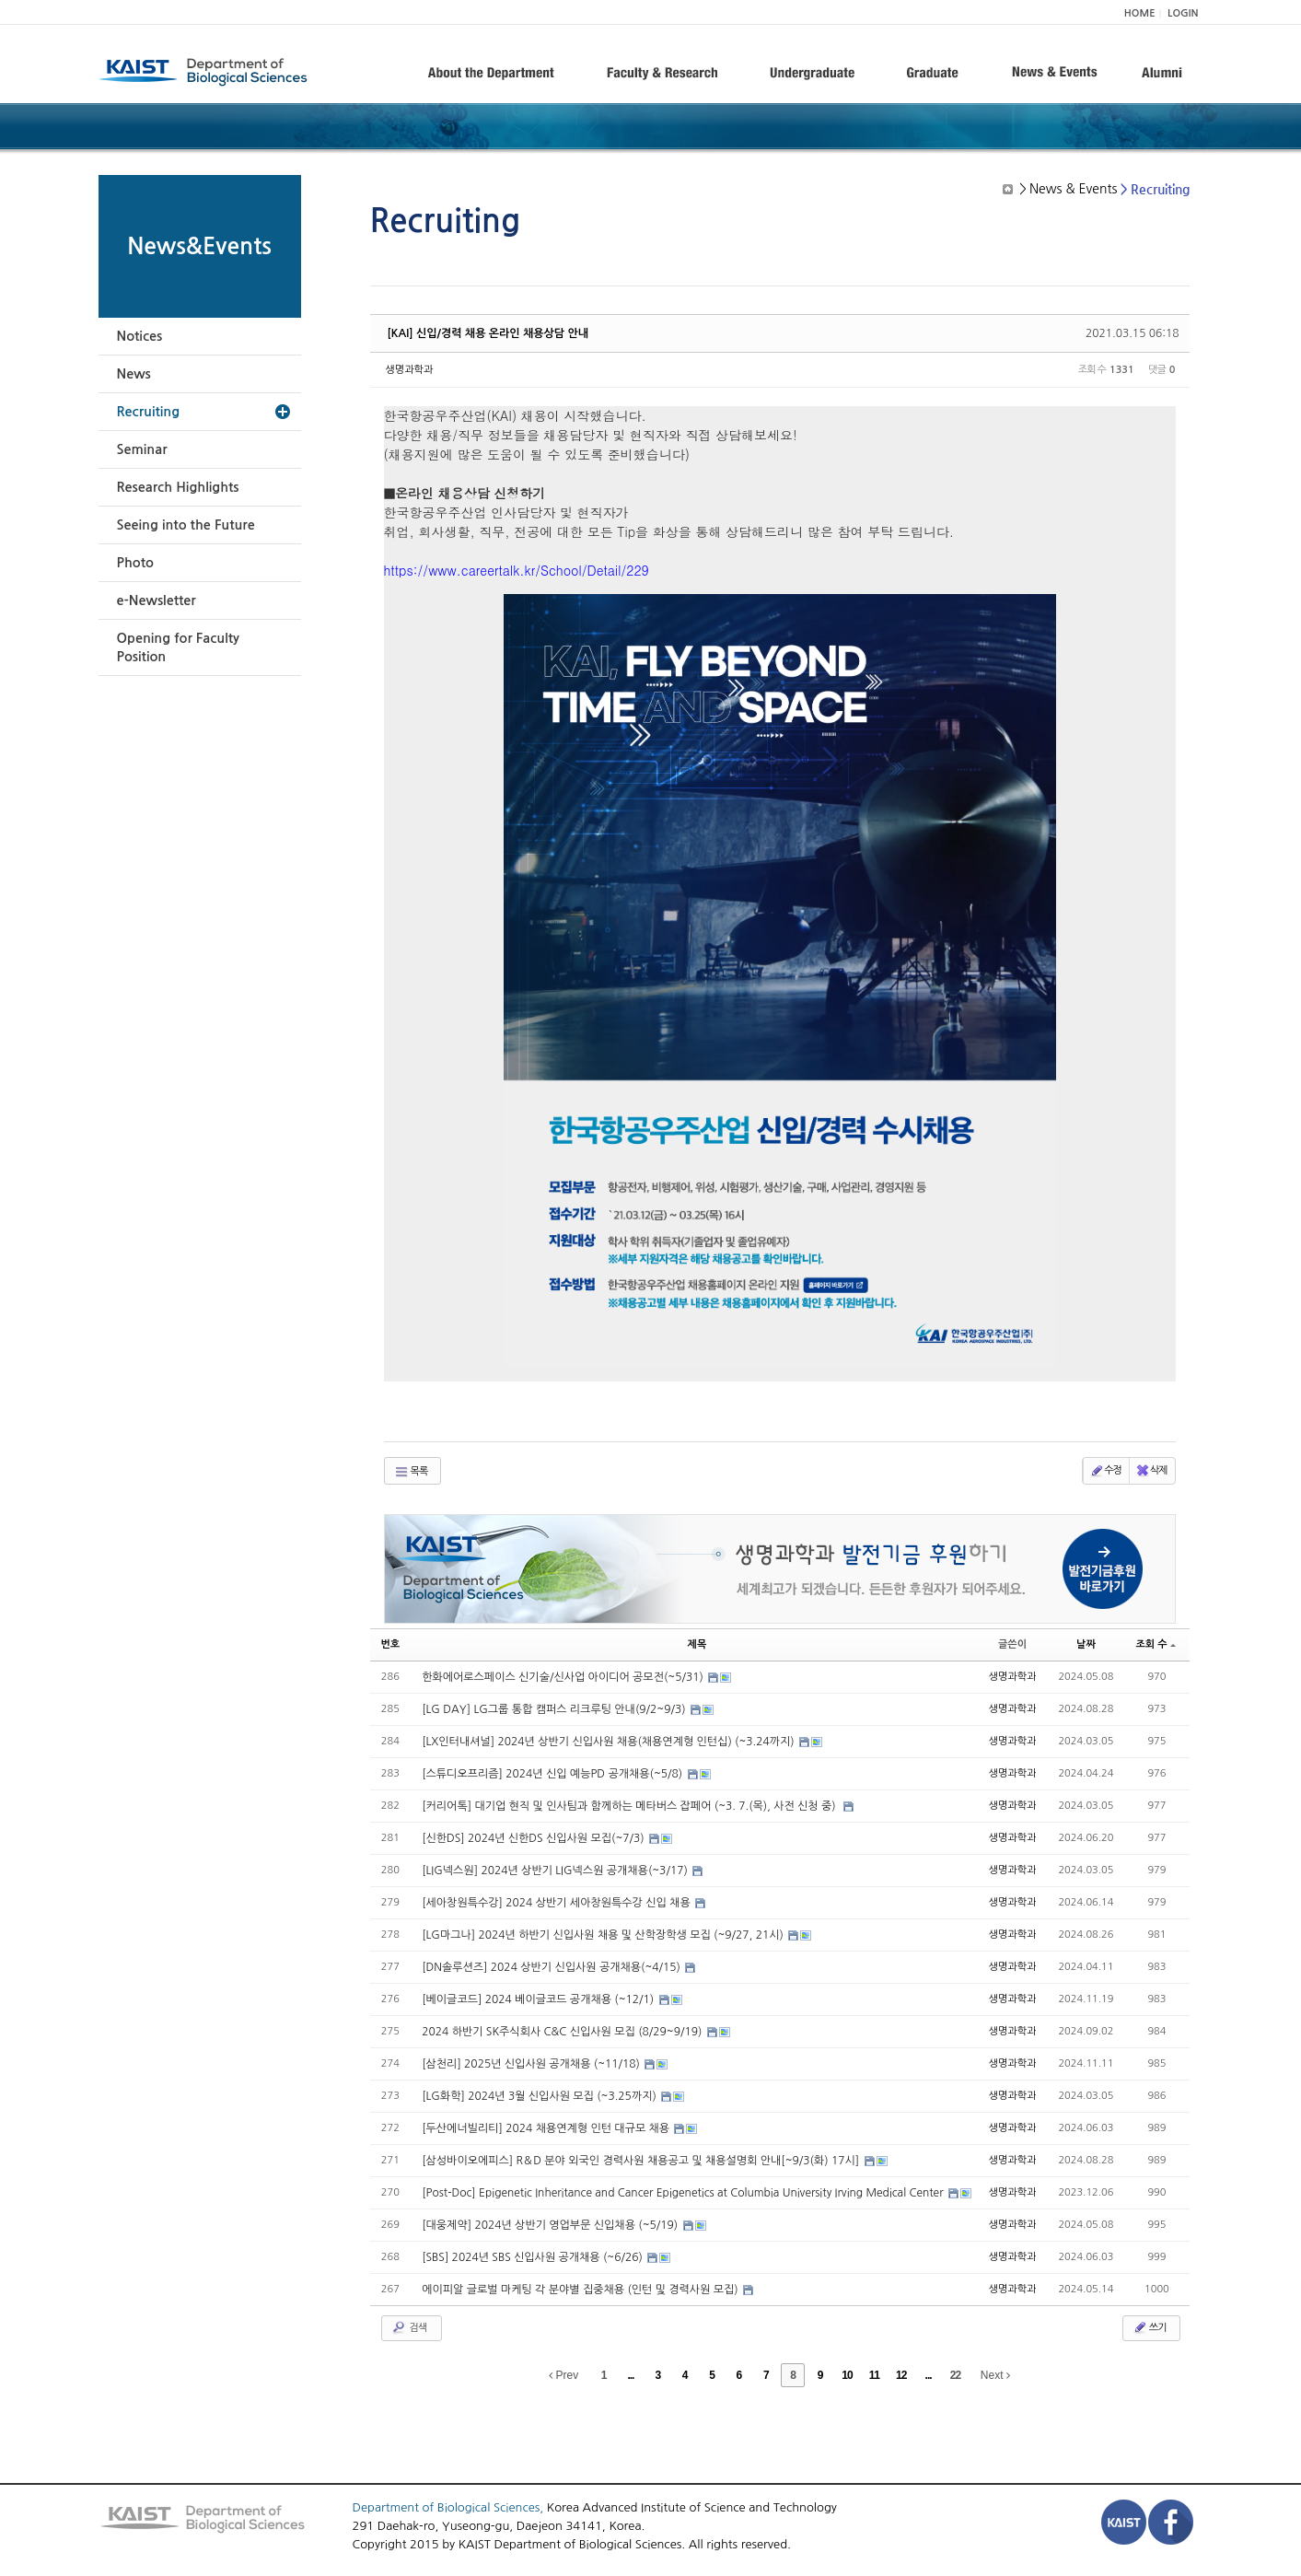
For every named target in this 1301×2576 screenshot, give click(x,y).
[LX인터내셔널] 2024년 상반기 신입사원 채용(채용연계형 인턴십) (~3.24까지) (609, 1741)
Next (995, 2375)
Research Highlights (178, 487)
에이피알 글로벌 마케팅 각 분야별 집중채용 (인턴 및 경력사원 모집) (581, 2289)
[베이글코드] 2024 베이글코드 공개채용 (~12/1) (539, 1999)
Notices (140, 336)
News (134, 373)
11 (874, 2375)
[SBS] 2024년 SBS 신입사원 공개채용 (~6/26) (533, 2257)
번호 (391, 1644)
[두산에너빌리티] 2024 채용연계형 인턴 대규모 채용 (547, 2128)
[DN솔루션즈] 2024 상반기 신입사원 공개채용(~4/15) (552, 1967)
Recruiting (148, 411)
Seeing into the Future (186, 525)
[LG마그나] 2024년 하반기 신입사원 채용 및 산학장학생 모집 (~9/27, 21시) (604, 1935)
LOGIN (1182, 13)
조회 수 (1155, 1644)
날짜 (1086, 1644)
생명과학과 (410, 370)
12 (901, 2375)
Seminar (142, 449)
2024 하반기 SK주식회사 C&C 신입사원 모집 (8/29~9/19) (563, 2031)
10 (847, 2375)
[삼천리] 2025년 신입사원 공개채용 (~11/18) (532, 2063)
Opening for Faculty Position (178, 647)
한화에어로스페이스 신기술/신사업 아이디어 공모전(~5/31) (564, 1677)
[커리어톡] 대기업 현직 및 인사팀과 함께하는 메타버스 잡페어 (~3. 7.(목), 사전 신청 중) (632, 1806)
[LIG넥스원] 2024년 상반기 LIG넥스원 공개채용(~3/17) (556, 1870)
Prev (563, 2375)
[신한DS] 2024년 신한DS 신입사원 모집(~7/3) (534, 1838)
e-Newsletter (156, 600)
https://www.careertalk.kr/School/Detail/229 (516, 570)
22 (955, 2375)
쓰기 (1150, 2327)
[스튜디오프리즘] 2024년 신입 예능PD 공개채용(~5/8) (553, 1773)
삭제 (1151, 1470)
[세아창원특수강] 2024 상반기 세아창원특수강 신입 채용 (557, 1902)
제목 (697, 1644)
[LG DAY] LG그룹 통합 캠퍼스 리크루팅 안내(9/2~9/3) (555, 1709)
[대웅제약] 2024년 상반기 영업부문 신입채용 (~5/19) (551, 2225)
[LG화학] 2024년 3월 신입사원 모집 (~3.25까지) (540, 2096)
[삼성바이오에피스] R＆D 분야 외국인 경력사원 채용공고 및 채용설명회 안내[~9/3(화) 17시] (642, 2160)
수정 (1105, 1470)
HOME (1140, 13)
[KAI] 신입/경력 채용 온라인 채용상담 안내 (488, 333)
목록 (411, 1471)
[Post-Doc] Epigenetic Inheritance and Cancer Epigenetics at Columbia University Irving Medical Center (684, 2192)
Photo (135, 562)
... (630, 2375)
